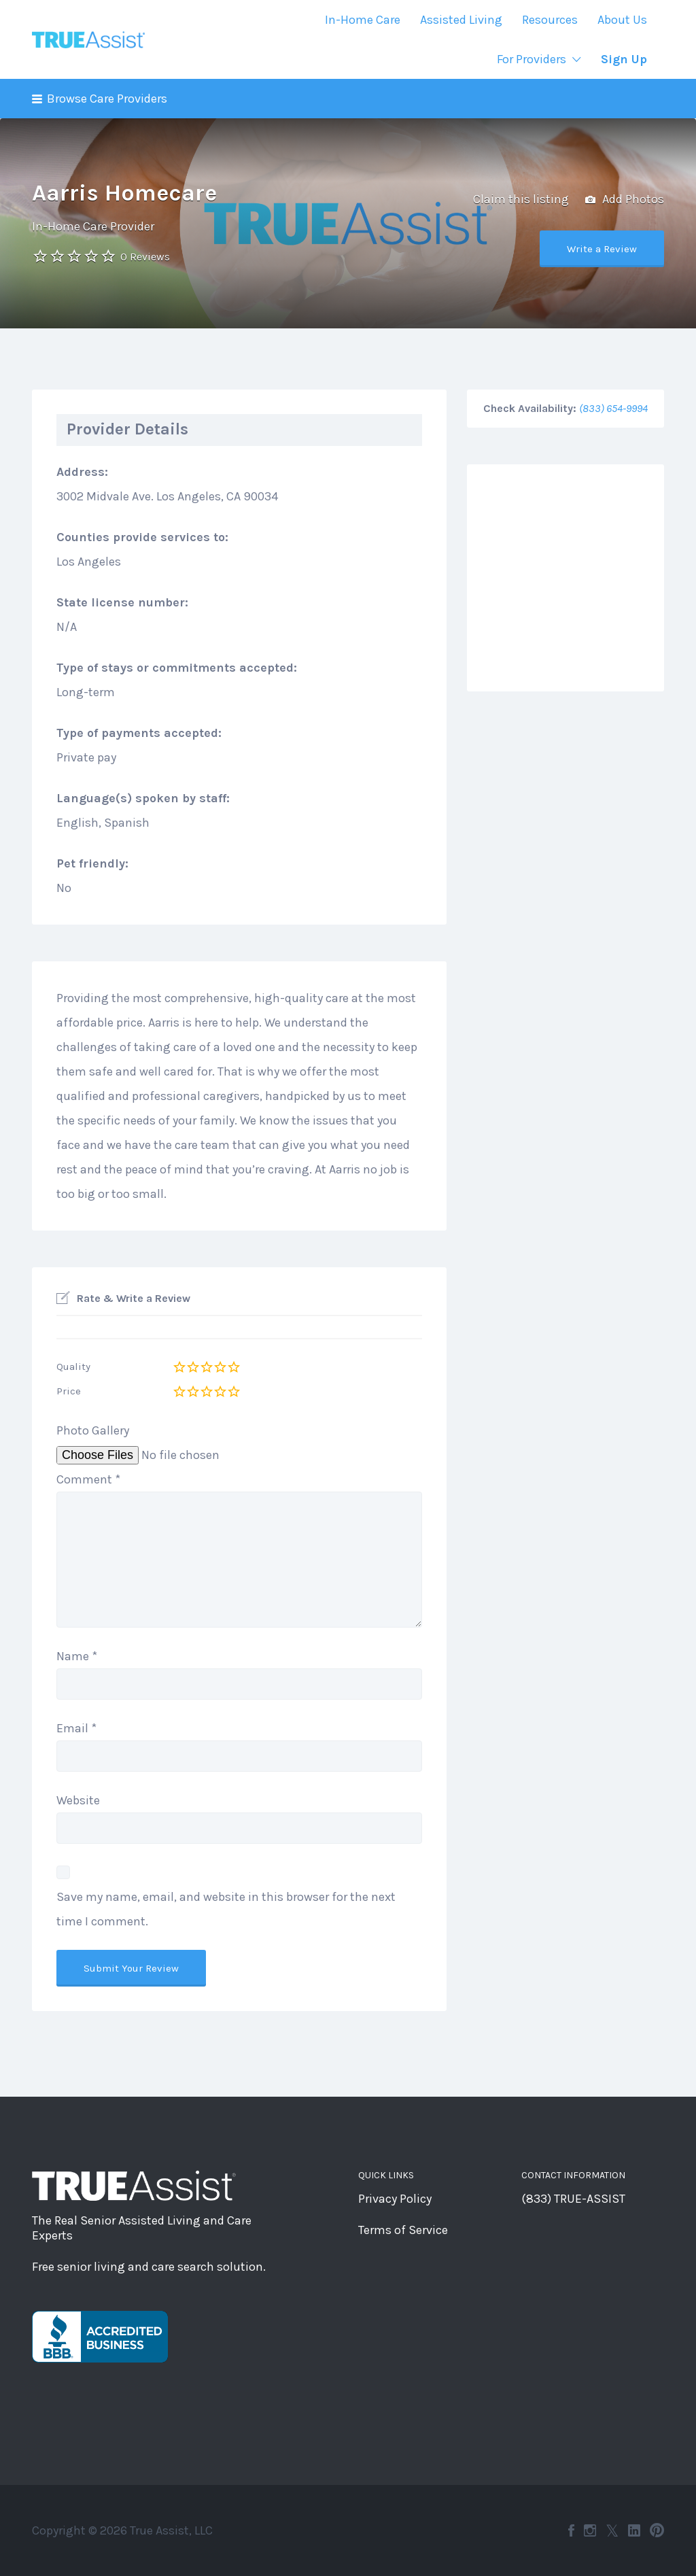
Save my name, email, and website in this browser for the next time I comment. (226, 1909)
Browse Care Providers (107, 98)
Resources (550, 19)
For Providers (531, 59)
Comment (88, 1479)
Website (78, 1800)
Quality (73, 1366)
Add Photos (624, 200)
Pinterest (657, 2530)
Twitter (612, 2530)
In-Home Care (362, 19)
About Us (622, 19)
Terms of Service (403, 2229)
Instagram (590, 2530)
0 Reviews (145, 256)
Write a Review (602, 249)
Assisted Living (461, 19)
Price (68, 1391)
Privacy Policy (395, 2198)
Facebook (571, 2530)
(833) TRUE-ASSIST (573, 2198)
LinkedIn (634, 2530)
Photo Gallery (92, 1430)
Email (76, 1728)
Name (76, 1656)
